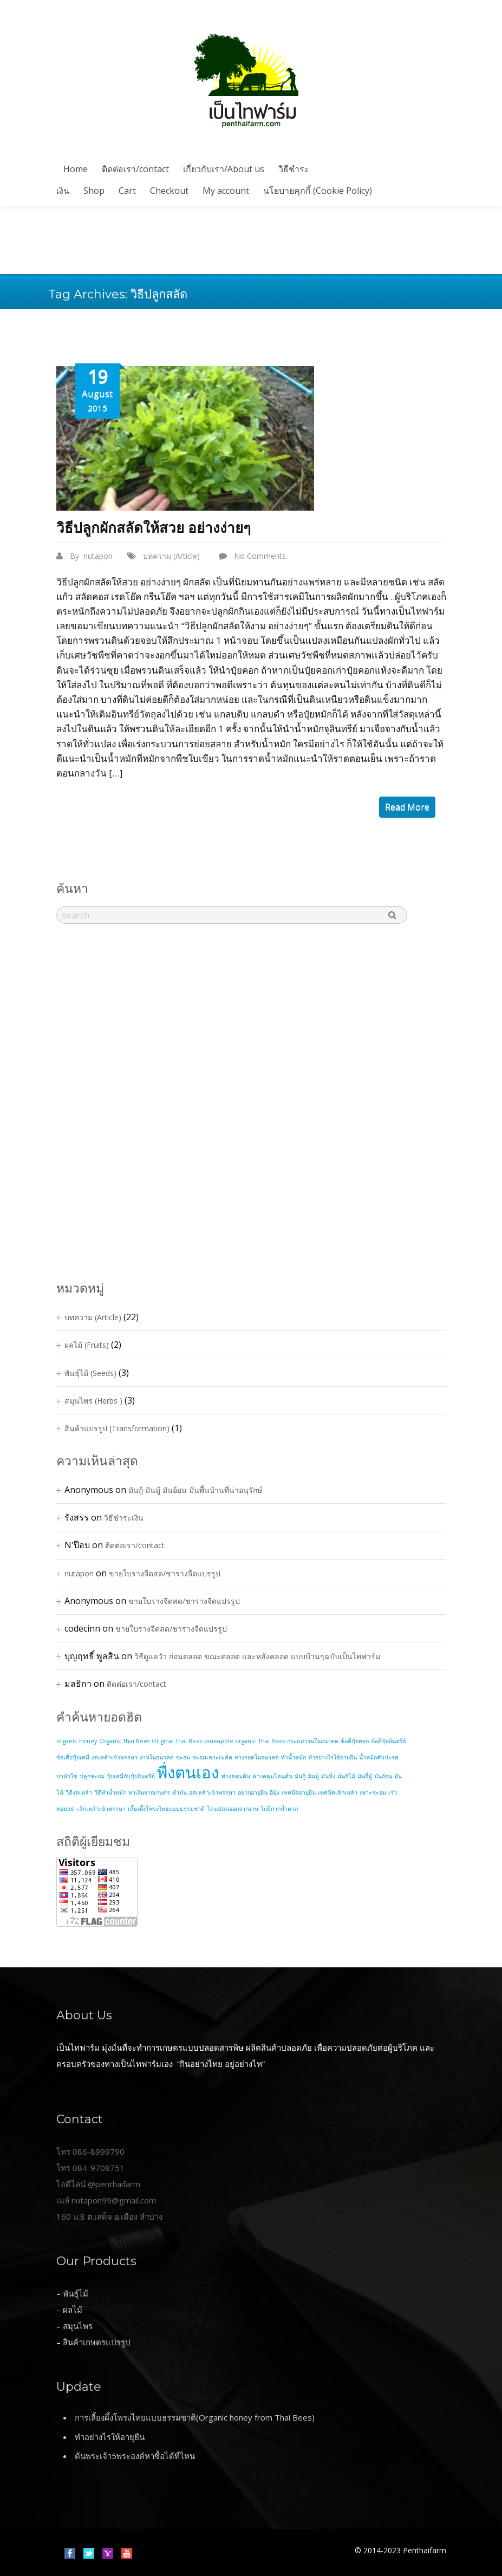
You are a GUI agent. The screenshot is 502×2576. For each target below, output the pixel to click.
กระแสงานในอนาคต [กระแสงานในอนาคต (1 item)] (312, 1741)
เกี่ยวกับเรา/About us (223, 169)
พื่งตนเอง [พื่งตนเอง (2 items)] (188, 1772)
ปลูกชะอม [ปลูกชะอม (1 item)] (92, 1776)
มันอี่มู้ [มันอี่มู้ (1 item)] (364, 1776)
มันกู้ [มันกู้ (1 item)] (300, 1776)
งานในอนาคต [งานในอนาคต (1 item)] (157, 1757)
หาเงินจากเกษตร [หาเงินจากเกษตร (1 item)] (149, 1792)
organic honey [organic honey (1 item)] (76, 1741)
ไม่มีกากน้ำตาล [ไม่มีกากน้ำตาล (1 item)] (279, 1808)
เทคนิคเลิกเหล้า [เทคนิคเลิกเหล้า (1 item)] (337, 1792)
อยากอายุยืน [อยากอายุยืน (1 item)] (253, 1792)
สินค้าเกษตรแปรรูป (97, 2342)
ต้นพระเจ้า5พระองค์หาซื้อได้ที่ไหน (135, 2455)
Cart (127, 191)
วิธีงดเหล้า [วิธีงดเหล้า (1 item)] (79, 1792)
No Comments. (261, 556)
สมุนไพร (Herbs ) (93, 1400)
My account (226, 191)
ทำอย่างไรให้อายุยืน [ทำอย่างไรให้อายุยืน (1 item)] (332, 1757)
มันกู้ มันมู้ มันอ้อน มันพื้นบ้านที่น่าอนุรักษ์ (195, 1490)
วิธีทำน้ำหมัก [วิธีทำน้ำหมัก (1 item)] (110, 1792)
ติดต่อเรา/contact (135, 169)
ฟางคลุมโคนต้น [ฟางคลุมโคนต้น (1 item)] (272, 1776)
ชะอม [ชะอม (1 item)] (183, 1757)
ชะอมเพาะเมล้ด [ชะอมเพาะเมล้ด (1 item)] (212, 1757)
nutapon (98, 556)
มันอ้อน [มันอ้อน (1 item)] (383, 1776)
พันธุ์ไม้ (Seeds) (90, 1373)
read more (407, 807)
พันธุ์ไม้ (75, 2293)
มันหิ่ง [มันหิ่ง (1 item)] (328, 1776)
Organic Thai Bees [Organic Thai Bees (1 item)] (124, 1741)
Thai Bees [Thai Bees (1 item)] (271, 1741)
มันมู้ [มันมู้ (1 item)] (313, 1776)
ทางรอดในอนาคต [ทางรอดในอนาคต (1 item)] (256, 1757)
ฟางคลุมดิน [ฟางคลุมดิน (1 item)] (235, 1776)
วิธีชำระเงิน (124, 1517)
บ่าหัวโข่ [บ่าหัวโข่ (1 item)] (66, 1776)
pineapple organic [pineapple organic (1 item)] (230, 1741)
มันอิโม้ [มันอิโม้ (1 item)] (346, 1776)
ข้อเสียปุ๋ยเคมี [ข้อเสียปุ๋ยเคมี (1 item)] (72, 1757)
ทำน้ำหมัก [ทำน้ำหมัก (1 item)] (293, 1757)
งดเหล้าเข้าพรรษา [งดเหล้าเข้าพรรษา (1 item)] (115, 1757)
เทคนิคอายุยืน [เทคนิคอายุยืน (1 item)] (299, 1792)
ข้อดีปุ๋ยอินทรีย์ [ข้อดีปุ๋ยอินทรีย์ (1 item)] (388, 1741)
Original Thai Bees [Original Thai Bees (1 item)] (177, 1741)
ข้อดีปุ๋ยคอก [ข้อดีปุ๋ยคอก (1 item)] (355, 1741)
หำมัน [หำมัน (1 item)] (179, 1792)
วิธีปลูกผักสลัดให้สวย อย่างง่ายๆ (153, 528)
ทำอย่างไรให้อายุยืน (110, 2436)
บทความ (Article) (171, 556)
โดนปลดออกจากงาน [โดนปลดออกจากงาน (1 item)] (232, 1808)
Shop (94, 191)
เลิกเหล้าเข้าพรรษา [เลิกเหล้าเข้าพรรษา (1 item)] (101, 1808)
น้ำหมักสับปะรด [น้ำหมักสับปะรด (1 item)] (379, 1757)
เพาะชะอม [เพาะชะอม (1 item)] (373, 1792)
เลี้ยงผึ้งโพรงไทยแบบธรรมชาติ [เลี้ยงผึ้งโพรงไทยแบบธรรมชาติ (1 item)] (166, 1808)
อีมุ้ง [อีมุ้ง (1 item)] (274, 1792)
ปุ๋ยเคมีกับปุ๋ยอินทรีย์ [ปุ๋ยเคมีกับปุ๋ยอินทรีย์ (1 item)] (131, 1776)
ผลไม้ (72, 2309)
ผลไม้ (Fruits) (86, 1345)
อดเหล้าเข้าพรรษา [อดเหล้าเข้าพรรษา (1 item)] (212, 1792)
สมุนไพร (78, 2325)
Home (75, 169)
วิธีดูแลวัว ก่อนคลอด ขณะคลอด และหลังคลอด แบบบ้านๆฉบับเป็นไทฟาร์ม (257, 1656)
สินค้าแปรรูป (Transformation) (116, 1428)
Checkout (169, 191)
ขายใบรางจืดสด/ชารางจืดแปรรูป (164, 1573)
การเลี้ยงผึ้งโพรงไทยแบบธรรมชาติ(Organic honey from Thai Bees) (195, 2417)
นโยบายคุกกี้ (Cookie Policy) (317, 191)
